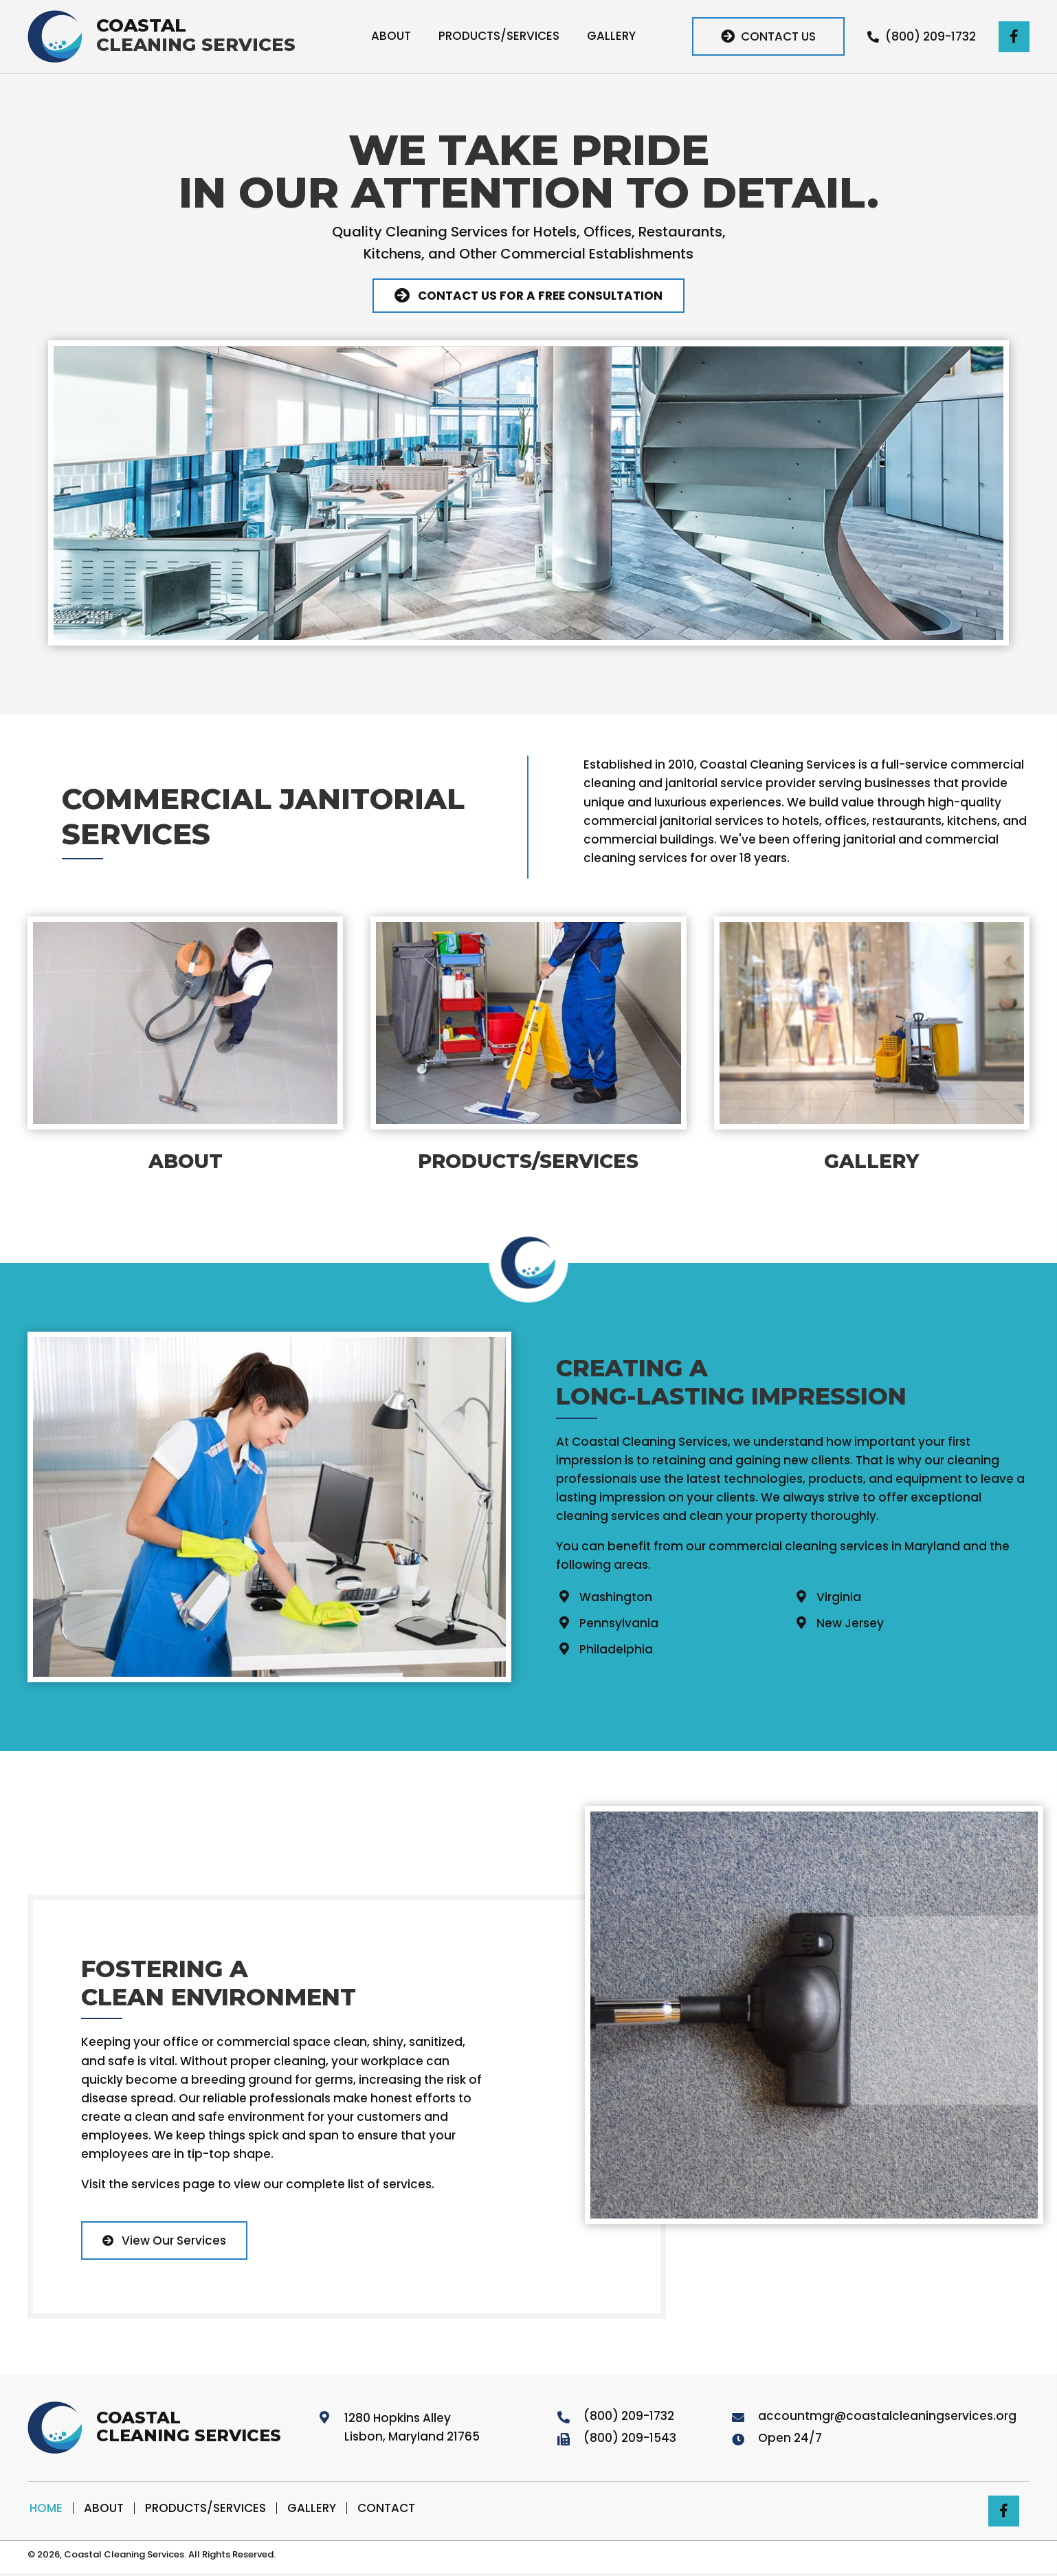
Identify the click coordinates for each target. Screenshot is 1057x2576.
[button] (766, 36)
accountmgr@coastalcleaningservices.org (887, 2416)
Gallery (311, 2508)
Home (46, 2508)
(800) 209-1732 (628, 2416)
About (104, 2508)
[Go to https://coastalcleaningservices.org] (160, 36)
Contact (386, 2508)
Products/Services (205, 2508)
